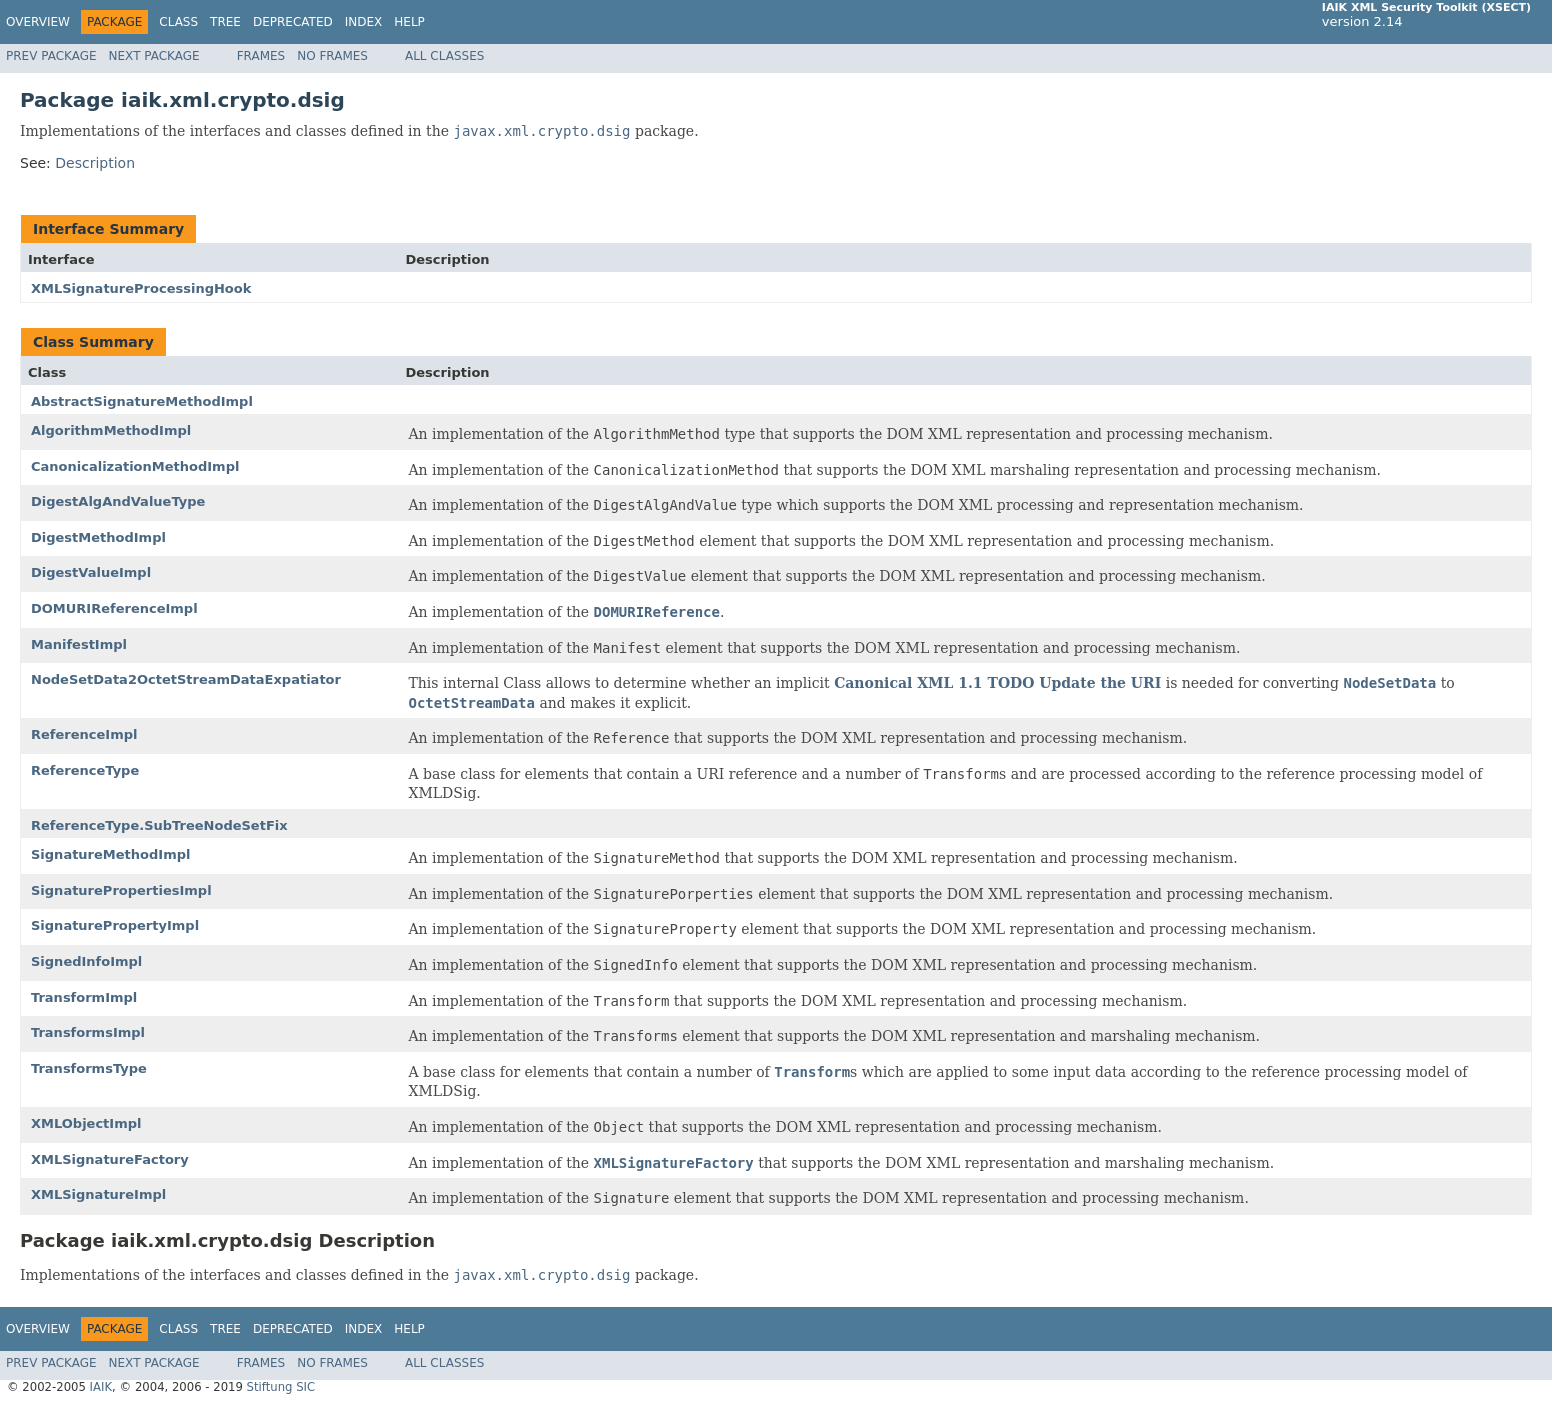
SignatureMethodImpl (110, 854)
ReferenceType (85, 770)
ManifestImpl (79, 644)
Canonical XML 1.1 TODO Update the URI (997, 683)
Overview (38, 22)
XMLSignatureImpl (98, 1194)
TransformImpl (84, 997)
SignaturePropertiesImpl (121, 890)
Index (364, 22)
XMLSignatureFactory (110, 1159)
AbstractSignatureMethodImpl (142, 401)
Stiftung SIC (281, 1387)
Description (95, 163)
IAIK (101, 1387)
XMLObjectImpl (86, 1123)
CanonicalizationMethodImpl (135, 466)
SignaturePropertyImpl (115, 925)
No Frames (332, 56)
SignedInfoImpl (86, 961)
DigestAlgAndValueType (118, 501)
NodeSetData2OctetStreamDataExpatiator (186, 679)
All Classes (444, 56)
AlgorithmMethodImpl (111, 430)
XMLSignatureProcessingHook (141, 288)
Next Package (154, 56)
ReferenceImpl (84, 734)
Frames (261, 56)
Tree (225, 22)
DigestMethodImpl (98, 537)
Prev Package (51, 56)
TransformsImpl (88, 1032)
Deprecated (293, 22)
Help (409, 22)
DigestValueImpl (91, 572)
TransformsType (89, 1068)
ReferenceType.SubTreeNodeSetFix (159, 825)
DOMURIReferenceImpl (114, 608)
